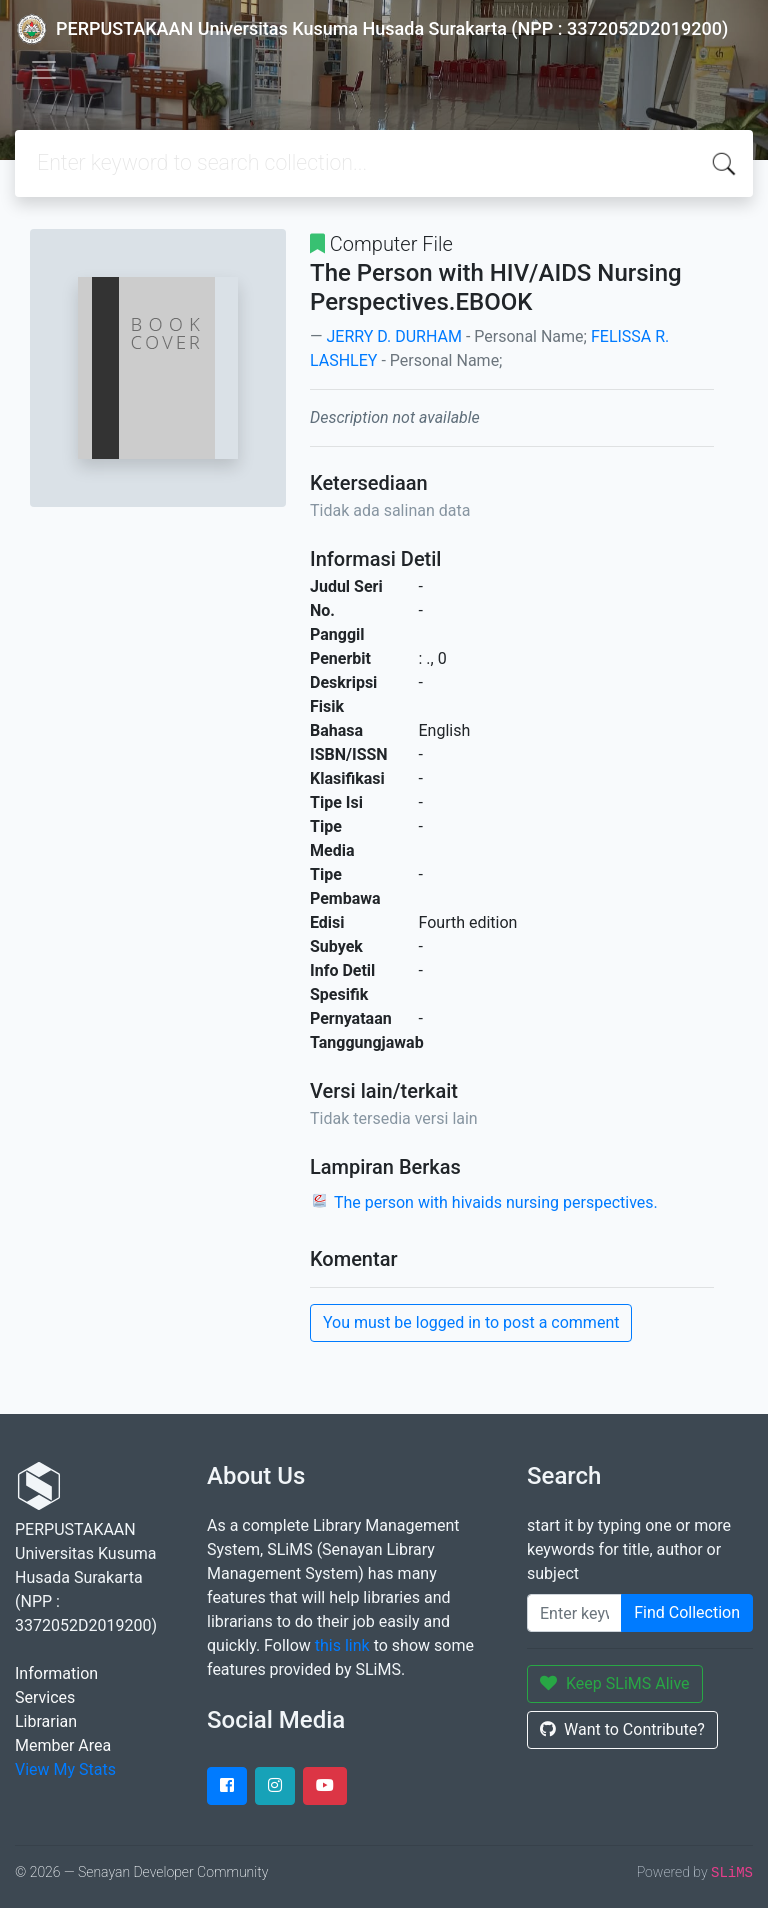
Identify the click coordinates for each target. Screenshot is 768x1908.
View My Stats (65, 1769)
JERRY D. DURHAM (393, 336)
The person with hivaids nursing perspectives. (496, 1202)
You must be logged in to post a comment (471, 1322)
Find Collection (687, 1612)
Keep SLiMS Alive (615, 1683)
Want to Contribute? (622, 1729)
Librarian (46, 1721)
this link (342, 1645)
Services (45, 1697)
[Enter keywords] (574, 1613)
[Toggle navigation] (44, 70)
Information (56, 1673)
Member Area (63, 1745)
